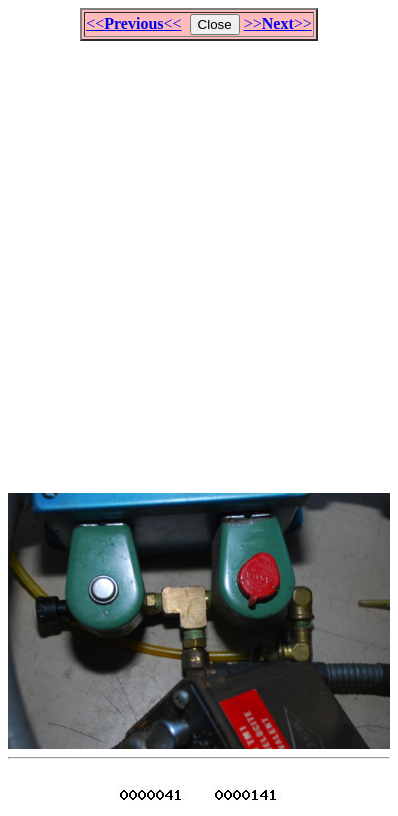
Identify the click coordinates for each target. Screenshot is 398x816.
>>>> (278, 23)
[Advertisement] (199, 258)
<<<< (133, 23)
